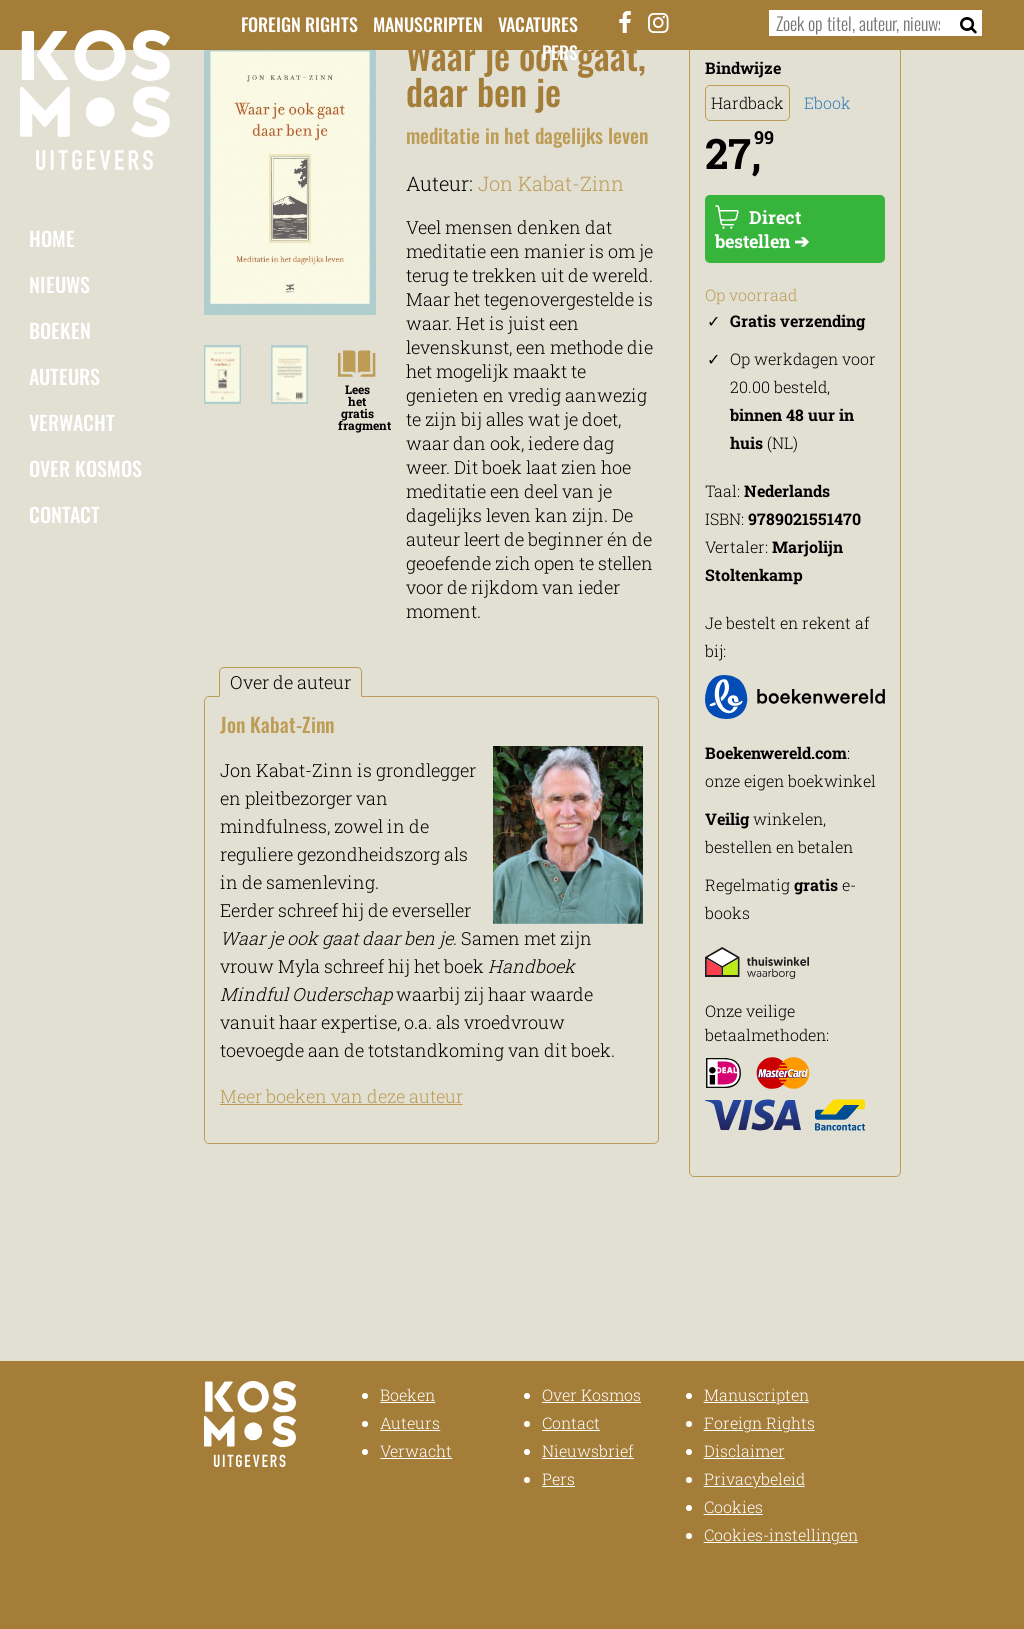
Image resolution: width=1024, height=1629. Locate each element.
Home (52, 238)
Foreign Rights (299, 24)
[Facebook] (625, 22)
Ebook (827, 102)
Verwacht (72, 422)
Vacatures (538, 24)
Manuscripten (428, 24)
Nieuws (59, 284)
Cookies (733, 1506)
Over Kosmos (85, 468)
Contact (64, 514)
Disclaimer (744, 1450)
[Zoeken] (962, 23)
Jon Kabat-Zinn (551, 183)
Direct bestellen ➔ (762, 229)
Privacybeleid (754, 1478)
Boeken (60, 330)
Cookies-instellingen (781, 1534)
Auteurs (64, 376)
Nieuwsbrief (588, 1450)
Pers (560, 52)
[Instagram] (658, 22)
